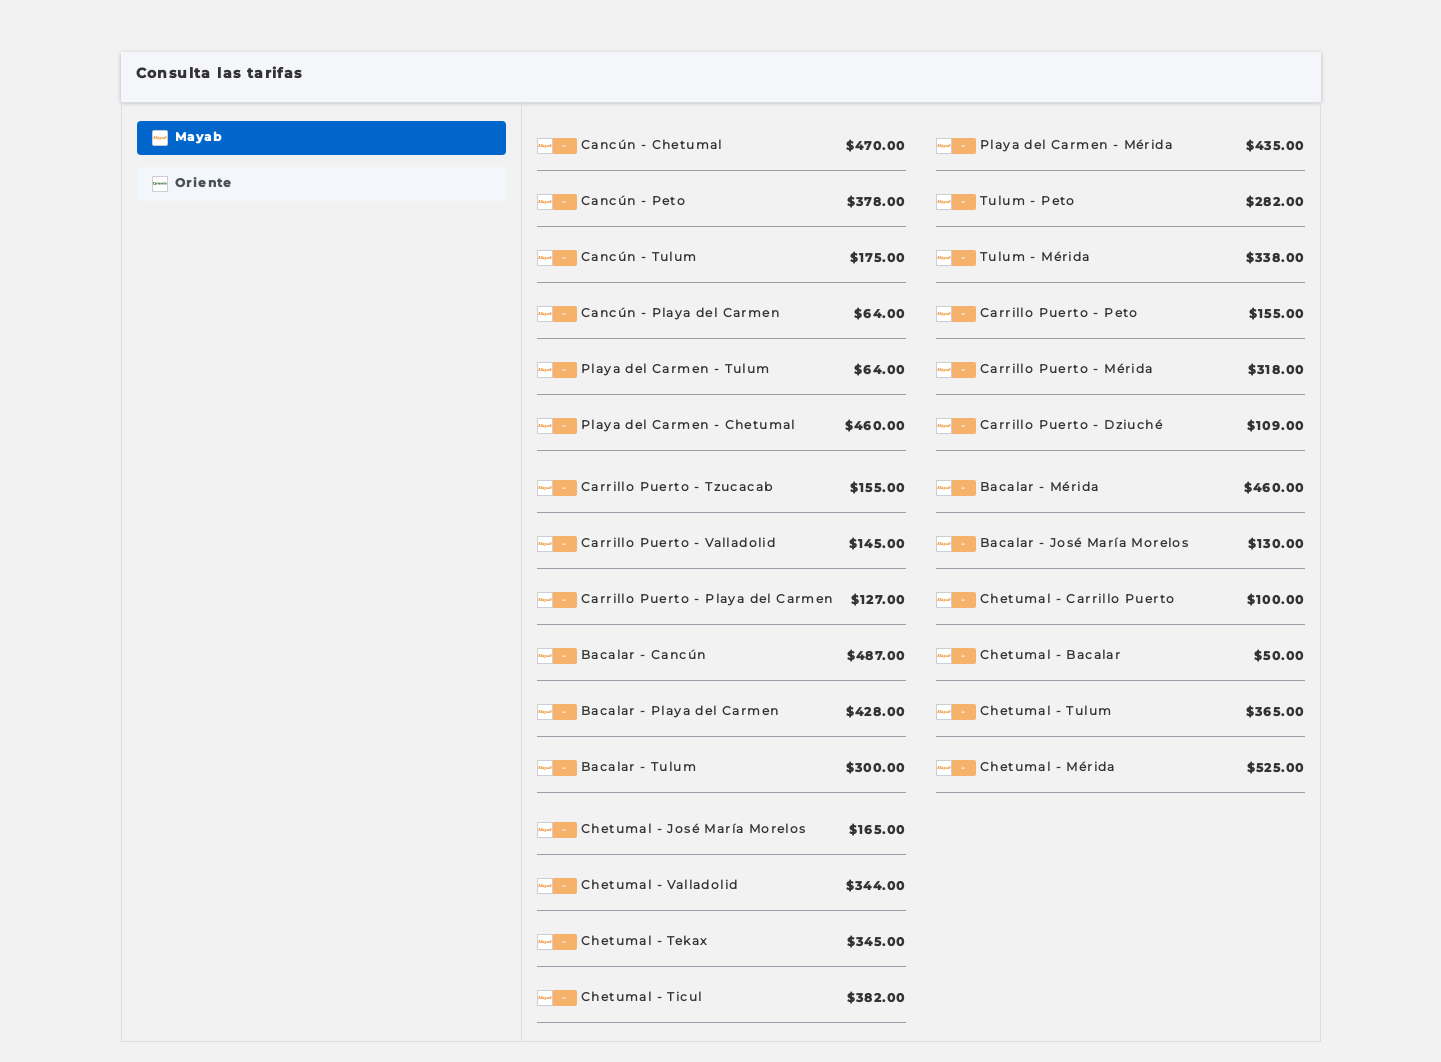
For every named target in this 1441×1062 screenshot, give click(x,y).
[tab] (321, 138)
